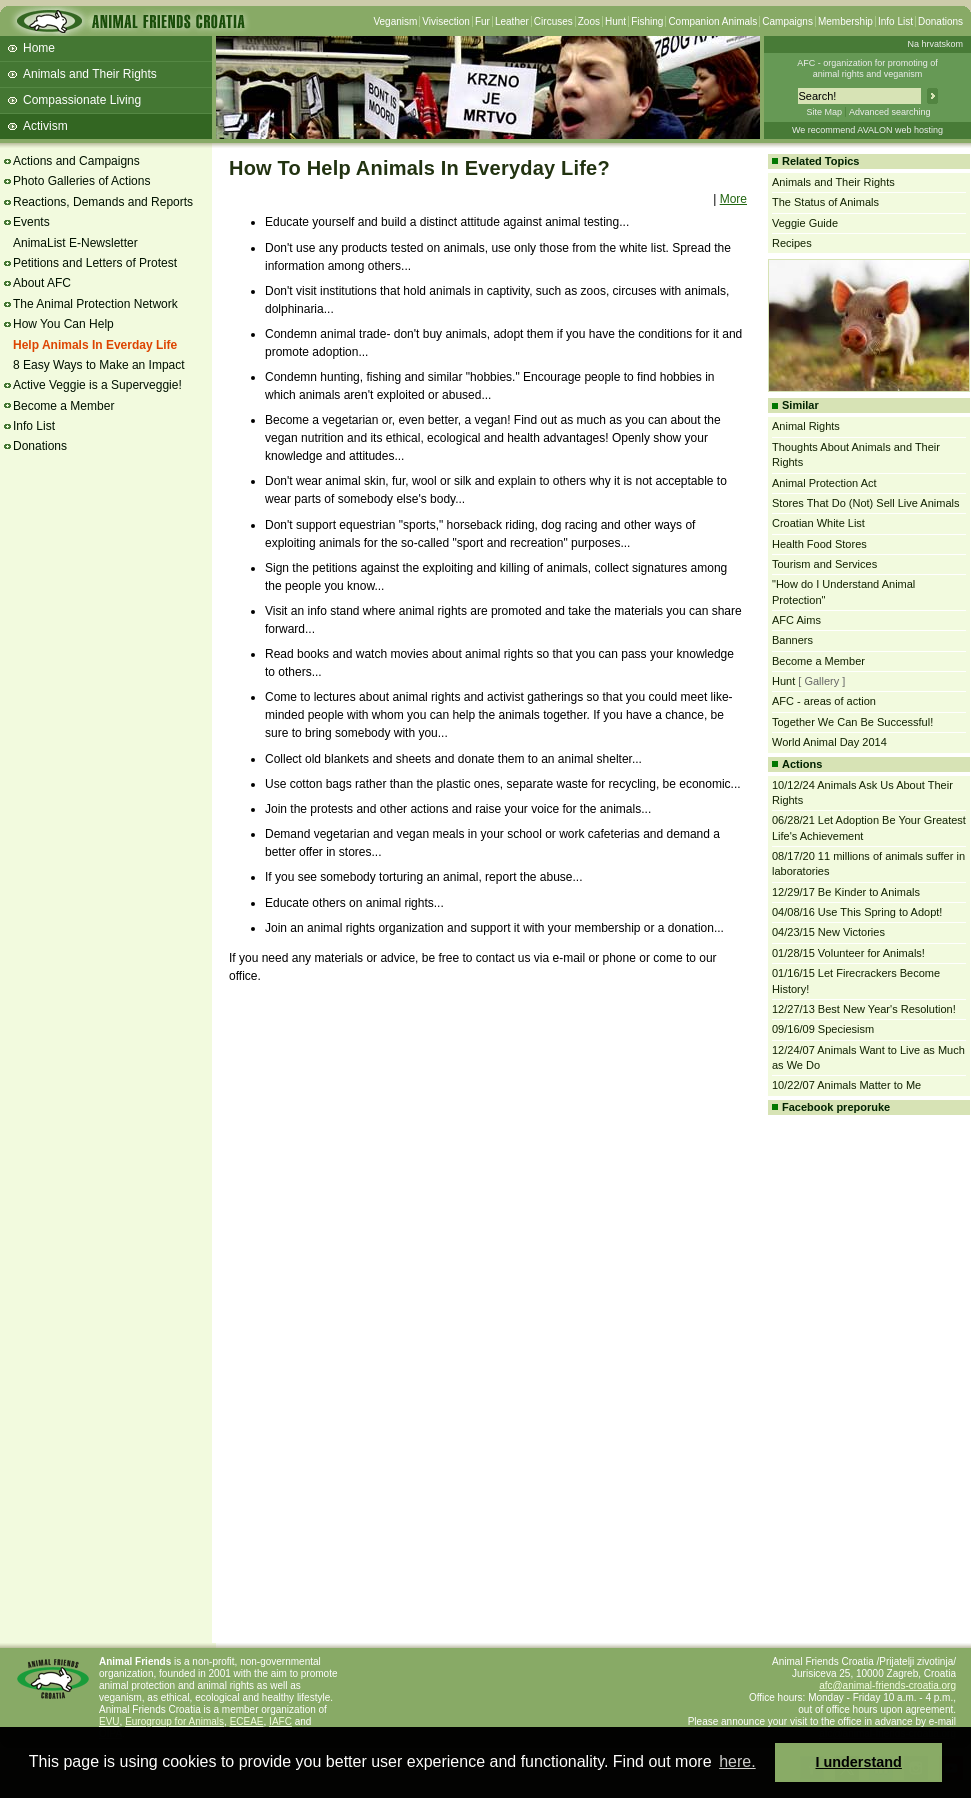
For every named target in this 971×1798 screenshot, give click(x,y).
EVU (109, 1721)
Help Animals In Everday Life (95, 345)
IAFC (280, 1721)
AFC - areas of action (824, 701)
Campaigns (787, 21)
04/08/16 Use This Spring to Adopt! (857, 912)
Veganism (395, 21)
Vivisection (446, 21)
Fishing (647, 21)
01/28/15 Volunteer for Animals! (848, 953)
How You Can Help (63, 324)
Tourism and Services (824, 564)
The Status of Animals (825, 202)
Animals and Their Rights (90, 74)
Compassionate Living (82, 100)
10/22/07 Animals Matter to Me (846, 1085)
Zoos (589, 21)
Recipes (792, 243)
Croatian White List (818, 523)
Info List (895, 21)
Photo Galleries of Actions (81, 181)
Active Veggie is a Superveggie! (97, 385)
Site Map (824, 112)
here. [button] (737, 1761)
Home (39, 48)
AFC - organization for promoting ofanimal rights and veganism (867, 68)
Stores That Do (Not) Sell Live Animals (865, 503)
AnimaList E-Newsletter (75, 243)
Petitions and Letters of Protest (95, 263)
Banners (792, 640)
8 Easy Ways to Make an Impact (99, 365)
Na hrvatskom (935, 44)
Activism (45, 126)
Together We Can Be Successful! (852, 722)
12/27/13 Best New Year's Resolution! (864, 1009)
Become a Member (63, 406)
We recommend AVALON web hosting (867, 130)
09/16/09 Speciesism (823, 1029)
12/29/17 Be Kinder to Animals (846, 892)
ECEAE (247, 1721)
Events (31, 222)
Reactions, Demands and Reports (103, 202)
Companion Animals (712, 21)
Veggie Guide (805, 223)
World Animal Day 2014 (829, 742)
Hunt (615, 21)
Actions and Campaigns (76, 161)
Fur (482, 21)
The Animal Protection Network (95, 304)
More (733, 199)
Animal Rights (806, 426)
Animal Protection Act (824, 483)
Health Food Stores (819, 544)
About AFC (42, 283)
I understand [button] (859, 1762)
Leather (512, 21)
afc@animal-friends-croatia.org (887, 1685)
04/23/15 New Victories (828, 932)
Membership (845, 21)
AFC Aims (796, 620)
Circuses (553, 21)
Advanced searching (890, 112)
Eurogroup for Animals (174, 1721)
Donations (940, 21)
